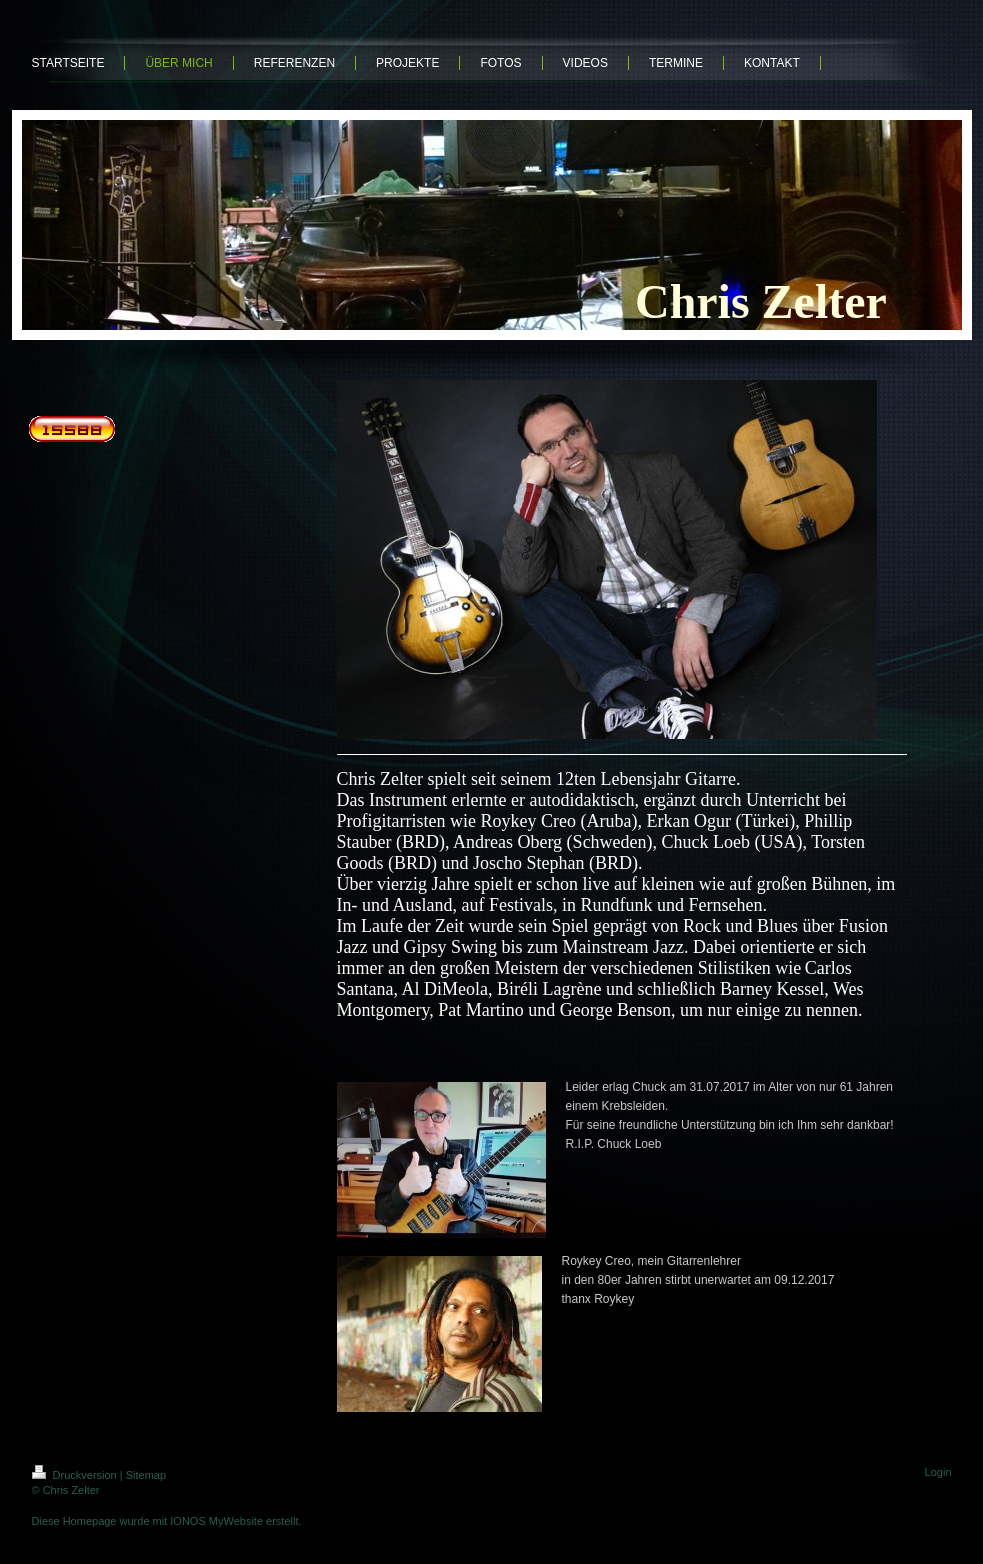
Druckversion (76, 1475)
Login (938, 1472)
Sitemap (146, 1475)
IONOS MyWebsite (216, 1521)
